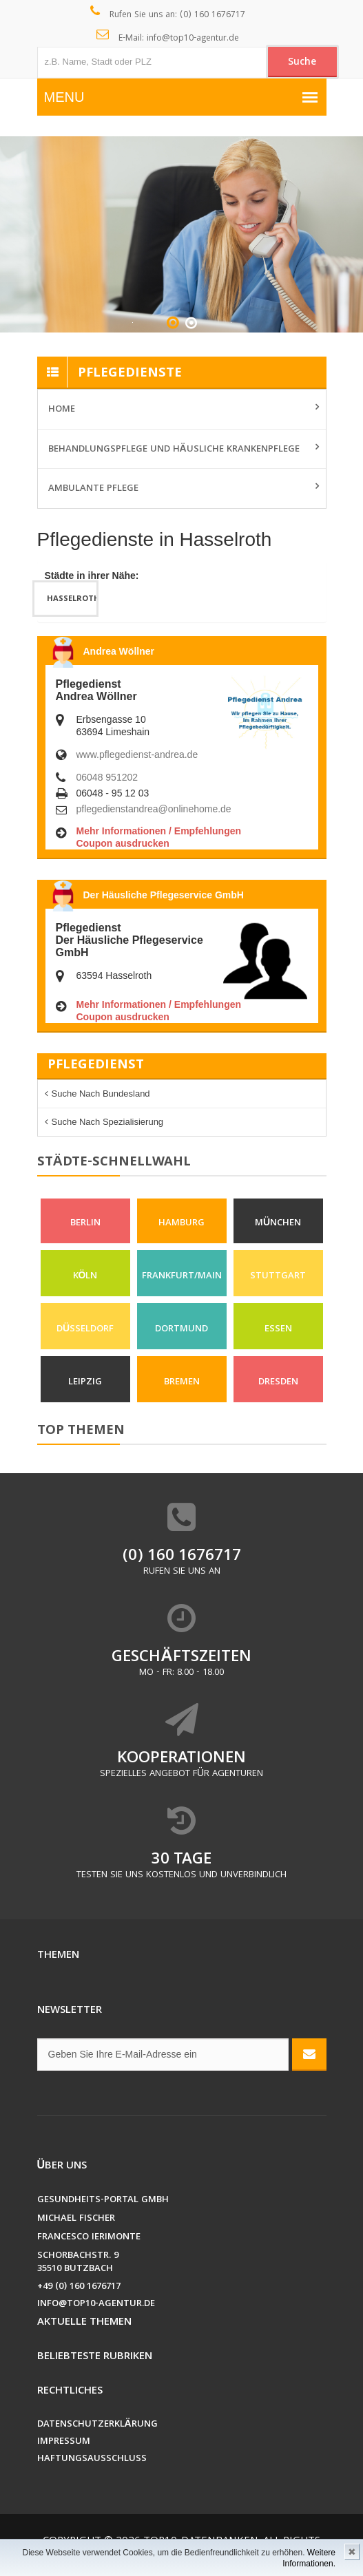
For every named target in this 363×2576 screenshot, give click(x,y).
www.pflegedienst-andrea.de (137, 754)
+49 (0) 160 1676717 (79, 2287)
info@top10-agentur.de (96, 2304)
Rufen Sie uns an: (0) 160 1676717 (167, 14)
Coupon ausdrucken (122, 843)
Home (61, 409)
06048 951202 (107, 777)
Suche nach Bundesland (101, 1093)
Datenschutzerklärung (97, 2425)
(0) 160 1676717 (182, 1557)
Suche (302, 62)
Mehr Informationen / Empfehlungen (159, 830)
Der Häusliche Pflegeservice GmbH (163, 894)
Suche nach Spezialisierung (108, 1122)
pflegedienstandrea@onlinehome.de (153, 808)
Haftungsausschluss (92, 2459)
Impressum (63, 2442)
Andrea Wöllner (118, 651)
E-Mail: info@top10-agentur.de (167, 37)
